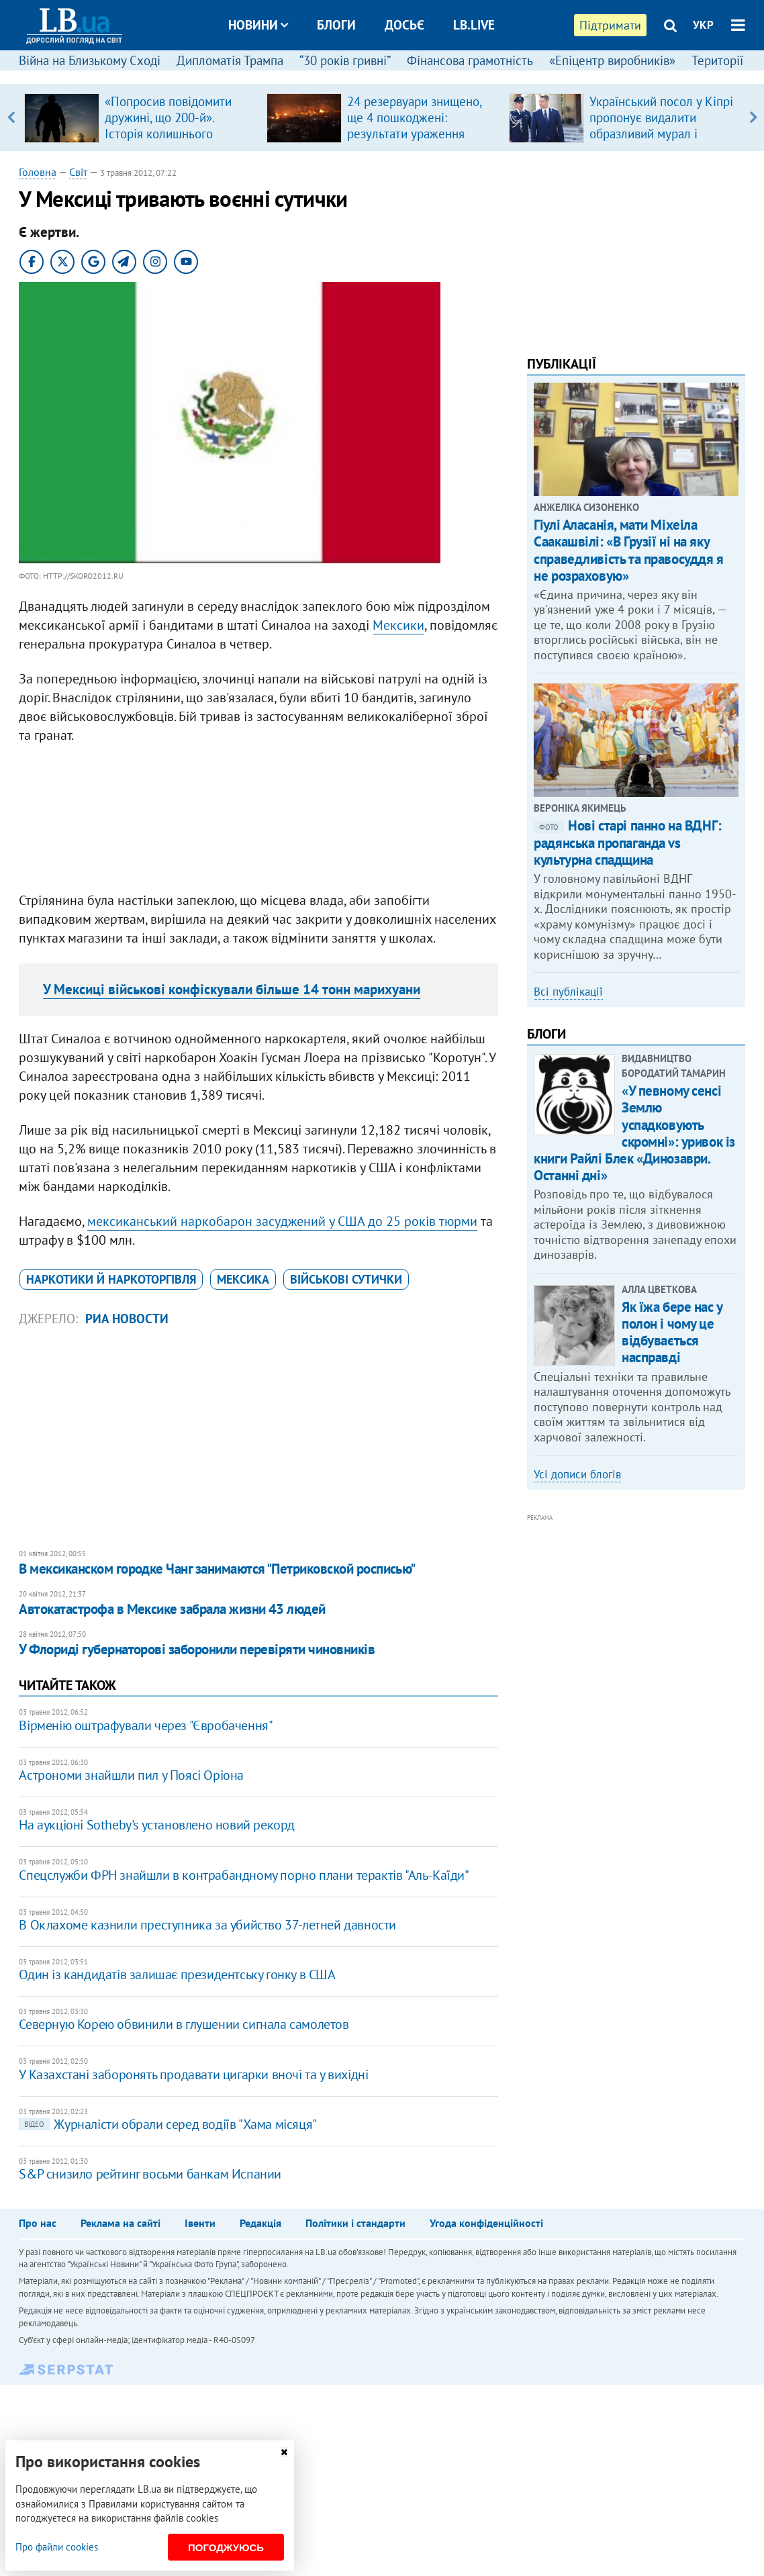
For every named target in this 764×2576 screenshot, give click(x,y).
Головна (37, 172)
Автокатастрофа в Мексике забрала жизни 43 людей (172, 1609)
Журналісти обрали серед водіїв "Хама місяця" (167, 2124)
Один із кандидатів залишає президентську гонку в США (177, 1974)
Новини (258, 25)
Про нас (37, 2223)
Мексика (243, 1279)
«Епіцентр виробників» (612, 60)
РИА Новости (127, 1318)
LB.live (474, 25)
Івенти (200, 2223)
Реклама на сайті (120, 2223)
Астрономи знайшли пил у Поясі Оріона (131, 1775)
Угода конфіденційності (486, 2223)
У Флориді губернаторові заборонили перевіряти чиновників (197, 1649)
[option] (140, 117)
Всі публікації (568, 991)
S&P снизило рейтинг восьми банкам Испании (150, 2174)
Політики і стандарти (355, 2223)
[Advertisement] (258, 821)
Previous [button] (10, 117)
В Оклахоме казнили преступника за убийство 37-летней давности (207, 1925)
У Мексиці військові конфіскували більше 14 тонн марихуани (231, 989)
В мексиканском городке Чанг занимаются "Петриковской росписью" (217, 1569)
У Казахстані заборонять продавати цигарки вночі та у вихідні (193, 2074)
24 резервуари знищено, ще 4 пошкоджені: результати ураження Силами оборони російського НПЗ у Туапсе (418, 133)
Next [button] (753, 117)
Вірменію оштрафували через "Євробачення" (146, 1725)
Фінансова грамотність (470, 60)
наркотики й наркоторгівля (111, 1279)
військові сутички (346, 1279)
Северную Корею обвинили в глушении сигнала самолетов (183, 2024)
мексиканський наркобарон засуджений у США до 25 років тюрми (282, 1221)
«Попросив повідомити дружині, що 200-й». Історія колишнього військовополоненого (168, 125)
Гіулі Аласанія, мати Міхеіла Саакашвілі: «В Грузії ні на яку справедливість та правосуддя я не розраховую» (628, 550)
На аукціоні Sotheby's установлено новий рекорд (157, 1824)
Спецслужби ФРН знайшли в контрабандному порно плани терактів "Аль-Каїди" (244, 1875)
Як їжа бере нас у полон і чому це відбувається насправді (672, 1332)
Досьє (404, 25)
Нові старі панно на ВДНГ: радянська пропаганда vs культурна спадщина (628, 842)
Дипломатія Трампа (230, 60)
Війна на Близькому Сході (89, 60)
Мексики (398, 625)
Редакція (260, 2223)
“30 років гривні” (345, 60)
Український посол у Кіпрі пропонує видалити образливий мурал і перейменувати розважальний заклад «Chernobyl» (661, 141)
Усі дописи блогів (577, 1474)
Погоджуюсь (226, 2547)
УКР (703, 24)
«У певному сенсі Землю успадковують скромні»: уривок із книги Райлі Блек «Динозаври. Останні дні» (634, 1133)
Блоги (336, 25)
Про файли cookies (56, 2546)
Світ (78, 172)
